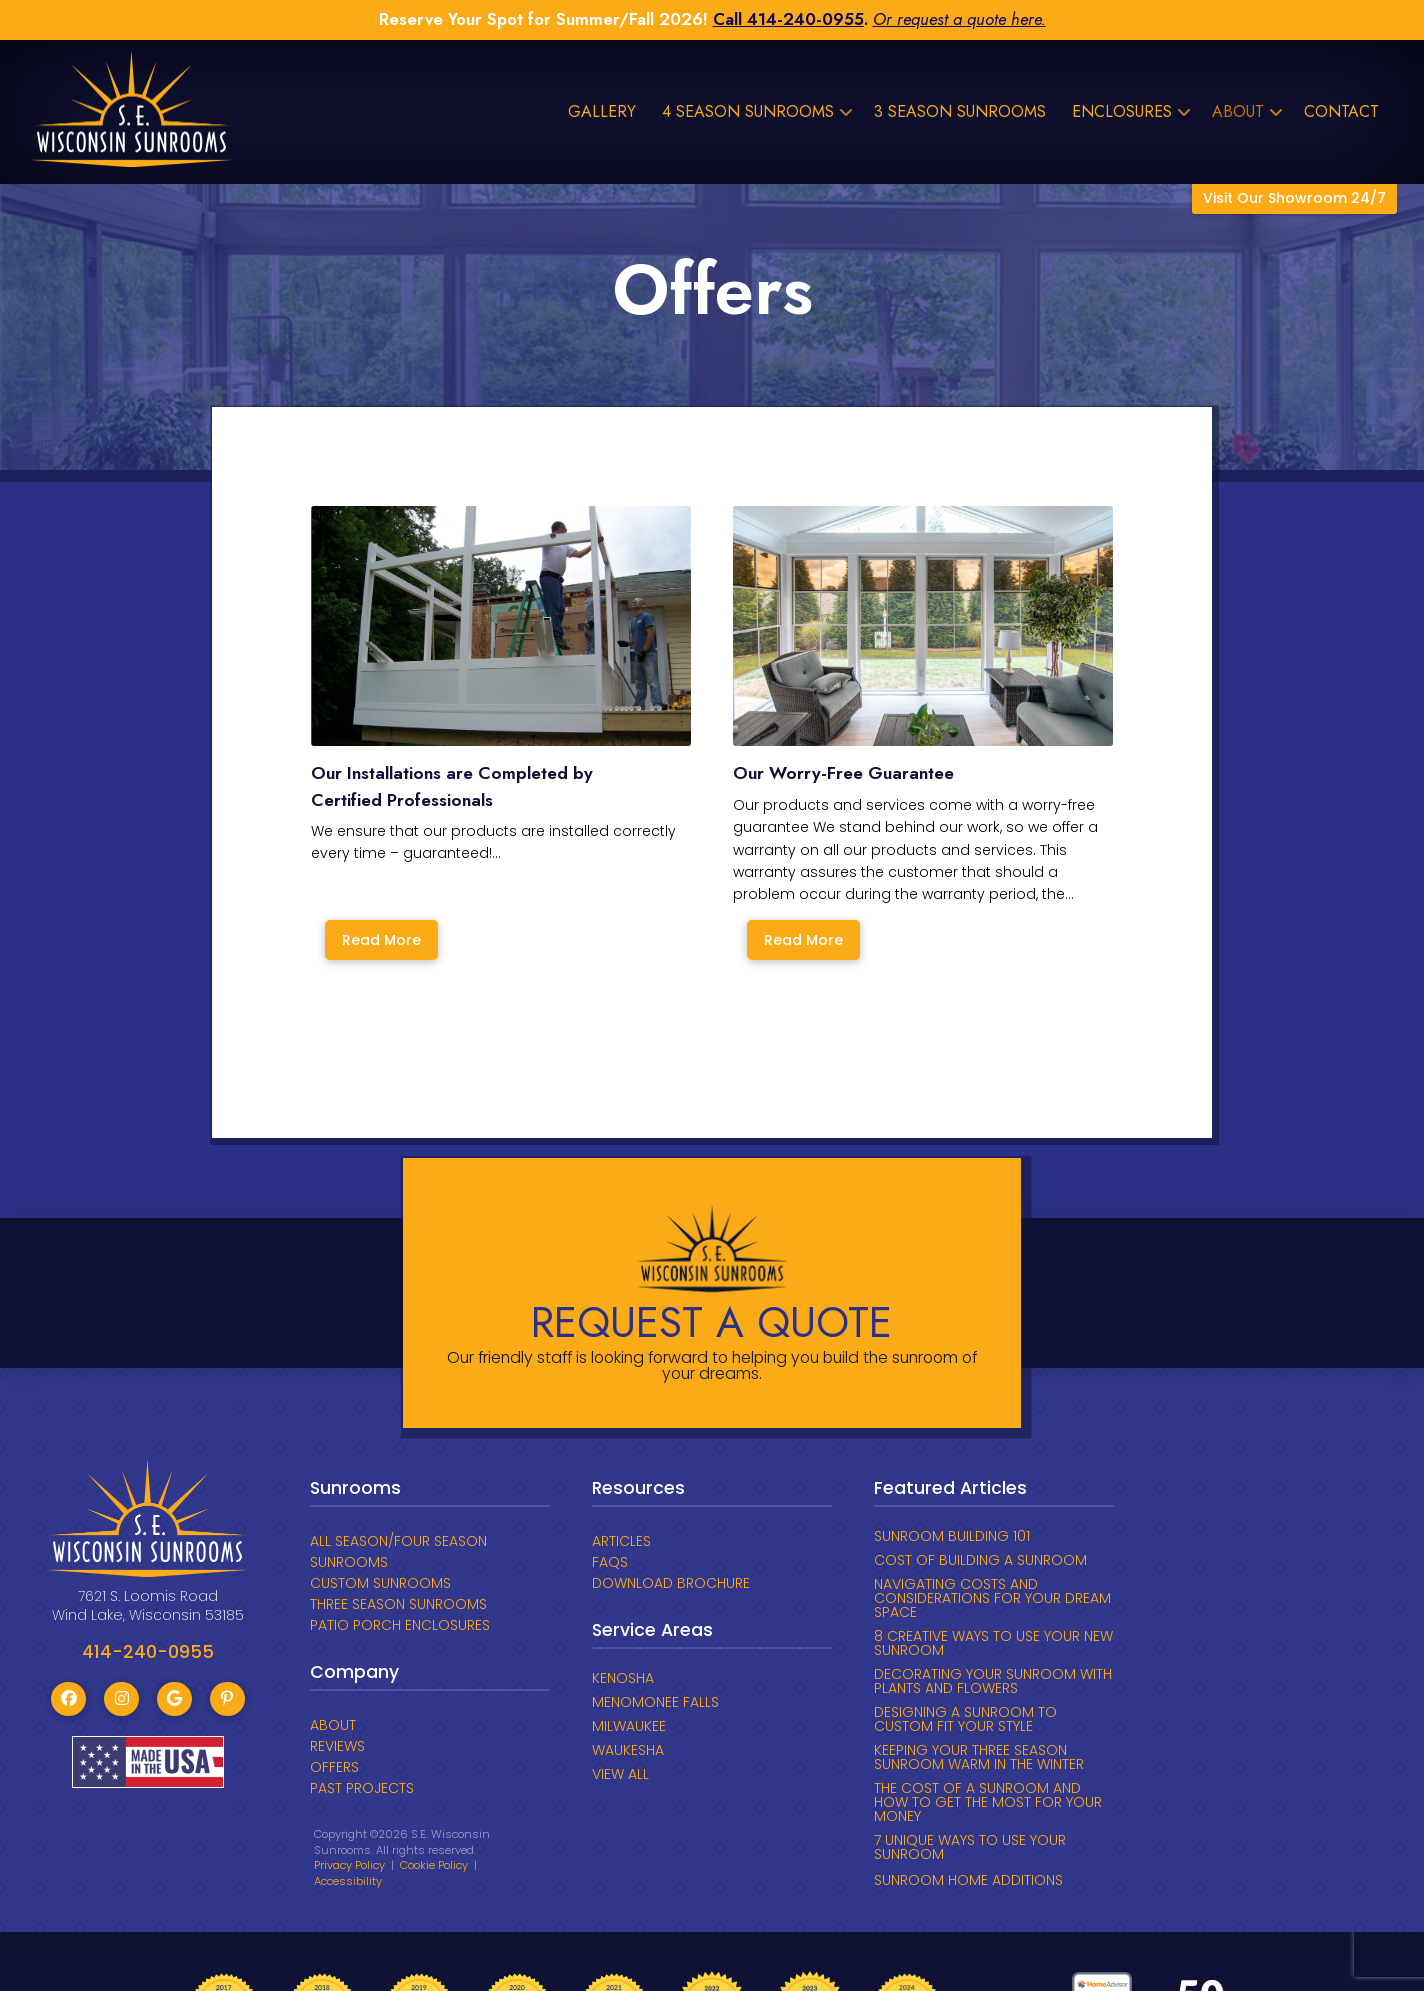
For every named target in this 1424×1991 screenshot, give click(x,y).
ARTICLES (621, 1541)
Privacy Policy (349, 1865)
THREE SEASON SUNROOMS (398, 1604)
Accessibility (348, 1881)
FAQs (610, 1562)
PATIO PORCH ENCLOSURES (400, 1625)
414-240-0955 (805, 19)
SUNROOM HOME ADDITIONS (968, 1880)
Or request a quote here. (959, 19)
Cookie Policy (434, 1865)
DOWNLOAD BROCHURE (671, 1583)
